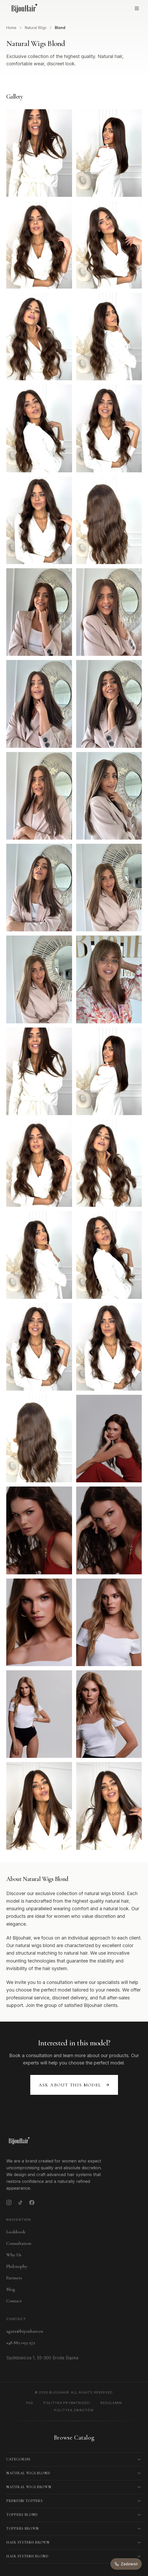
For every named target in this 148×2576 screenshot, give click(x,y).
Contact (14, 2301)
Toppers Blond (22, 2514)
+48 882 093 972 (20, 2342)
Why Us (13, 2255)
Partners (14, 2278)
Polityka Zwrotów (74, 2410)
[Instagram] (8, 2202)
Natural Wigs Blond (28, 2473)
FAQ (29, 2403)
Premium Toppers (24, 2501)
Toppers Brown (22, 2528)
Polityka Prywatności (67, 2403)
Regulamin (111, 2403)
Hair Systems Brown (28, 2542)
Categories (18, 2459)
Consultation (18, 2243)
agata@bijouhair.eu (24, 2331)
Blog (10, 2289)
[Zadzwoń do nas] (126, 2564)
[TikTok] (20, 2202)
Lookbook (15, 2232)
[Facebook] (31, 2202)
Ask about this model (74, 2085)
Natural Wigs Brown (28, 2487)
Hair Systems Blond (27, 2556)
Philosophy (16, 2266)
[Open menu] (137, 8)
